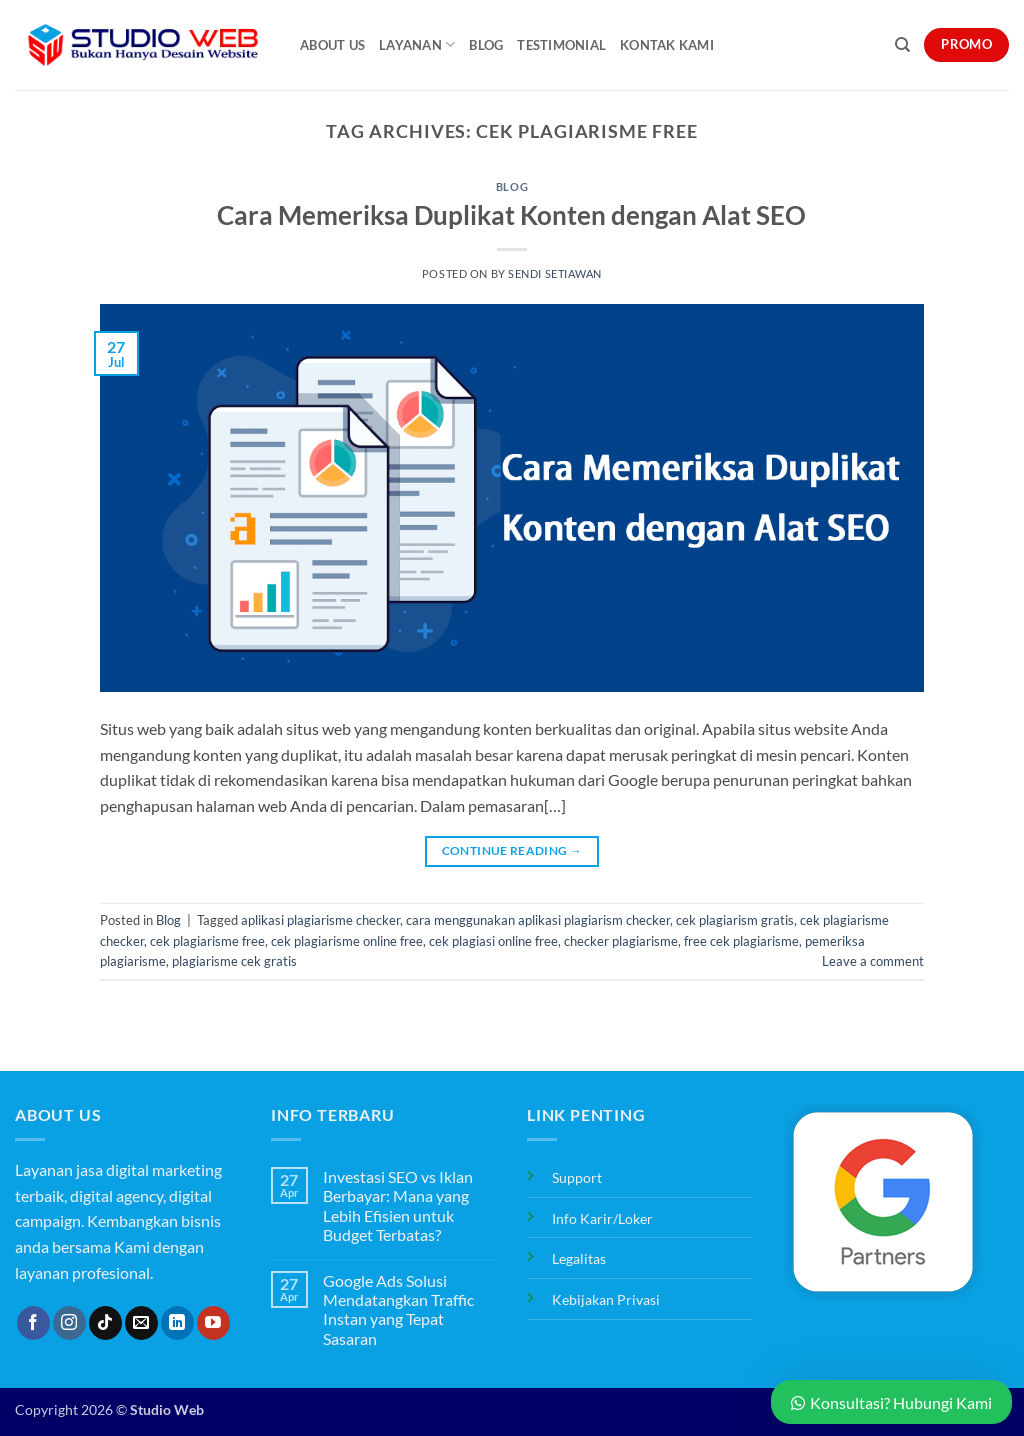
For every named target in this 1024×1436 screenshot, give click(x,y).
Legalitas (579, 1258)
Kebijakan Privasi (606, 1299)
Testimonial (561, 45)
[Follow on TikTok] (105, 1323)
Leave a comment (873, 961)
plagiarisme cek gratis (234, 961)
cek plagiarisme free (207, 941)
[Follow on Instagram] (69, 1323)
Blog (486, 45)
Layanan (417, 44)
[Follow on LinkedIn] (177, 1323)
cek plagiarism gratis (735, 920)
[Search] (902, 45)
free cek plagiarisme (741, 941)
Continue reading (512, 850)
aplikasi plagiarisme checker (320, 920)
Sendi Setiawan (555, 273)
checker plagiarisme (621, 941)
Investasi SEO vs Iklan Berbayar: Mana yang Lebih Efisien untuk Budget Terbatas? (398, 1205)
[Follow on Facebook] (33, 1323)
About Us (332, 45)
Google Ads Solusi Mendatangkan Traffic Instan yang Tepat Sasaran (398, 1309)
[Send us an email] (141, 1323)
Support (577, 1177)
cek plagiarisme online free (347, 941)
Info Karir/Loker (602, 1218)
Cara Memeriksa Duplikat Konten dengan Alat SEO (511, 215)
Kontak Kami (667, 45)
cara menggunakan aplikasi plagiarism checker (538, 920)
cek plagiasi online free (493, 941)
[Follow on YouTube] (213, 1323)
